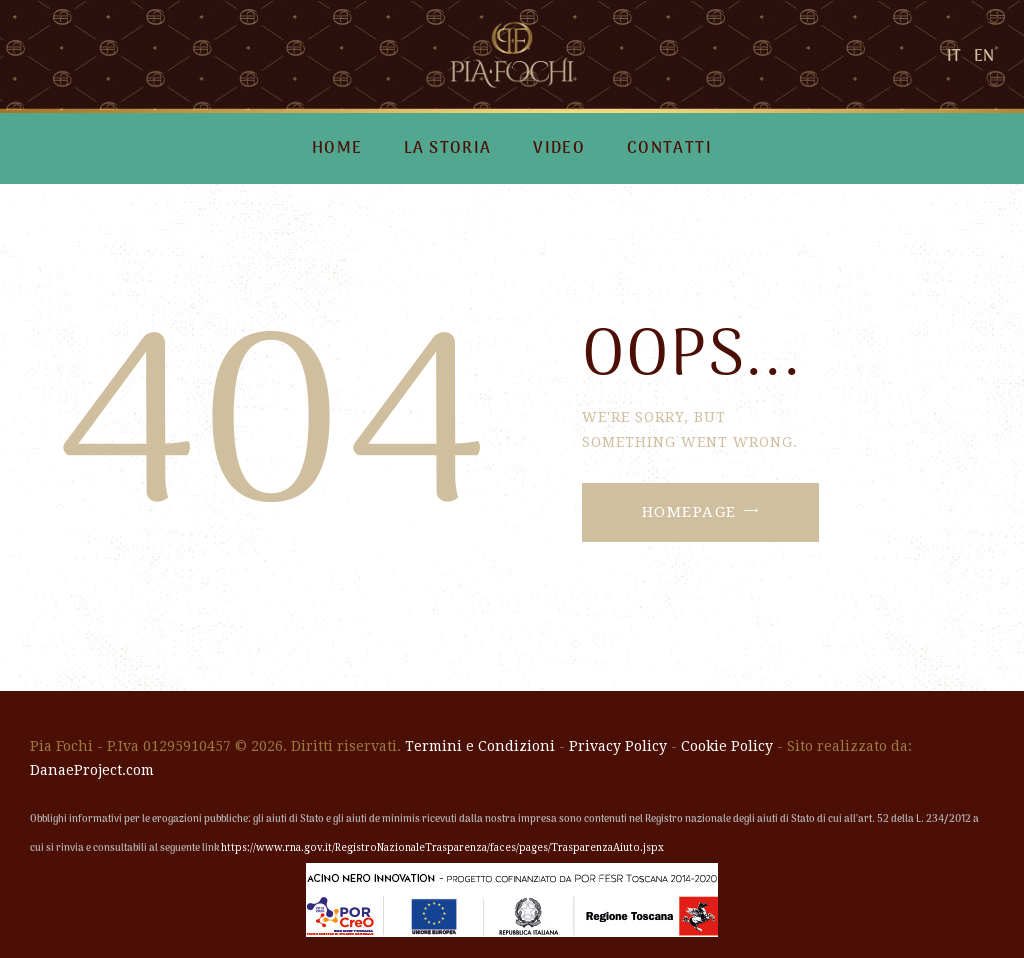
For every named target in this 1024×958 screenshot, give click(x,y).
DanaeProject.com (92, 770)
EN (984, 57)
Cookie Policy (727, 746)
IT (954, 57)
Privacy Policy (618, 746)
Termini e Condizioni (480, 746)
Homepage (689, 512)
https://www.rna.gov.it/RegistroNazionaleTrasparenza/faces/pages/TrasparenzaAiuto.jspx (442, 847)
